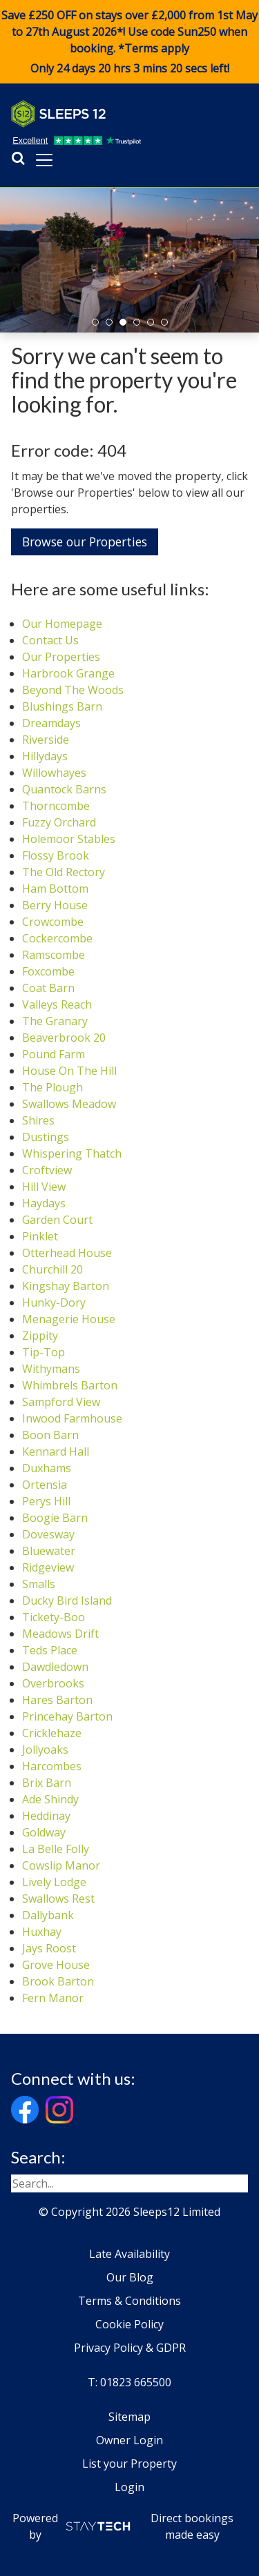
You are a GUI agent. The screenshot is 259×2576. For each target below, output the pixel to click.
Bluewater (48, 1550)
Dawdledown (55, 1666)
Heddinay (46, 1815)
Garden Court (57, 1219)
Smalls (38, 1584)
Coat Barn (48, 987)
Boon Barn (50, 1435)
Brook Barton (58, 1981)
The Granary (55, 1021)
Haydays (44, 1203)
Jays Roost (49, 1948)
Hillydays (45, 756)
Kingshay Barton (65, 1286)
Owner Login (129, 2440)
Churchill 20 (52, 1269)
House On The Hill (69, 1070)
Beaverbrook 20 (64, 1037)
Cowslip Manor (61, 1865)
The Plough (52, 1087)
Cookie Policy (129, 2324)
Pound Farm (53, 1054)
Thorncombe (56, 805)
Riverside (45, 739)
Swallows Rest (58, 1898)
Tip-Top (43, 1352)
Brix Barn (46, 1782)
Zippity (40, 1335)
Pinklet (40, 1236)
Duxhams (46, 1468)
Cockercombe (57, 938)
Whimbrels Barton (69, 1385)
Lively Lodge (54, 1882)
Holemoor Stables (68, 838)
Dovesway (48, 1534)
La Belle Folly (55, 1848)
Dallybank (48, 1915)
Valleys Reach (57, 1004)
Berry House (55, 905)
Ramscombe (53, 954)
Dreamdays (51, 723)
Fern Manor (53, 1997)
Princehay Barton (67, 1716)
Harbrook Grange (68, 673)
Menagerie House (68, 1319)
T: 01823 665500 (129, 2382)
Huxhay (41, 1931)
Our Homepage (62, 623)
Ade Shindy (50, 1799)
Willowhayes (54, 772)
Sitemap (129, 2416)
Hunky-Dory (54, 1302)
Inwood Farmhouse (72, 1418)
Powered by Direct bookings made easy (123, 2526)
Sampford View (61, 1401)
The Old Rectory (63, 872)
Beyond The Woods (73, 689)
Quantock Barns (64, 789)
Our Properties (61, 656)
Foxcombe (48, 971)
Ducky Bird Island (67, 1600)
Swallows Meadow (69, 1103)
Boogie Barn (55, 1517)
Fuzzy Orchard (59, 822)
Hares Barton (57, 1699)
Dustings (45, 1137)
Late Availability (129, 2253)
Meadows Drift (60, 1633)
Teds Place (49, 1650)
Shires (38, 1120)
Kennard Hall (55, 1451)
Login (129, 2487)
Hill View (44, 1186)
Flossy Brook (55, 855)
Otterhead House (67, 1252)
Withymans (51, 1368)
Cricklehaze (51, 1733)
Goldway (44, 1832)
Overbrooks (53, 1683)
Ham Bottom (55, 888)
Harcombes (51, 1766)
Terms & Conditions (129, 2300)
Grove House (56, 1964)
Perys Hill (46, 1501)
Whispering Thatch (72, 1153)
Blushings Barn (62, 706)
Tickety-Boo (53, 1617)
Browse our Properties (84, 541)
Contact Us (50, 640)
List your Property (129, 2463)
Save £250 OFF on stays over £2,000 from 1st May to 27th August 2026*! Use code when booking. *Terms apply (129, 42)
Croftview (47, 1170)
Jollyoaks (45, 1749)
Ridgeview (48, 1567)
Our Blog (129, 2277)
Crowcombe (53, 921)
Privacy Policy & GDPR (130, 2347)
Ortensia (44, 1484)
